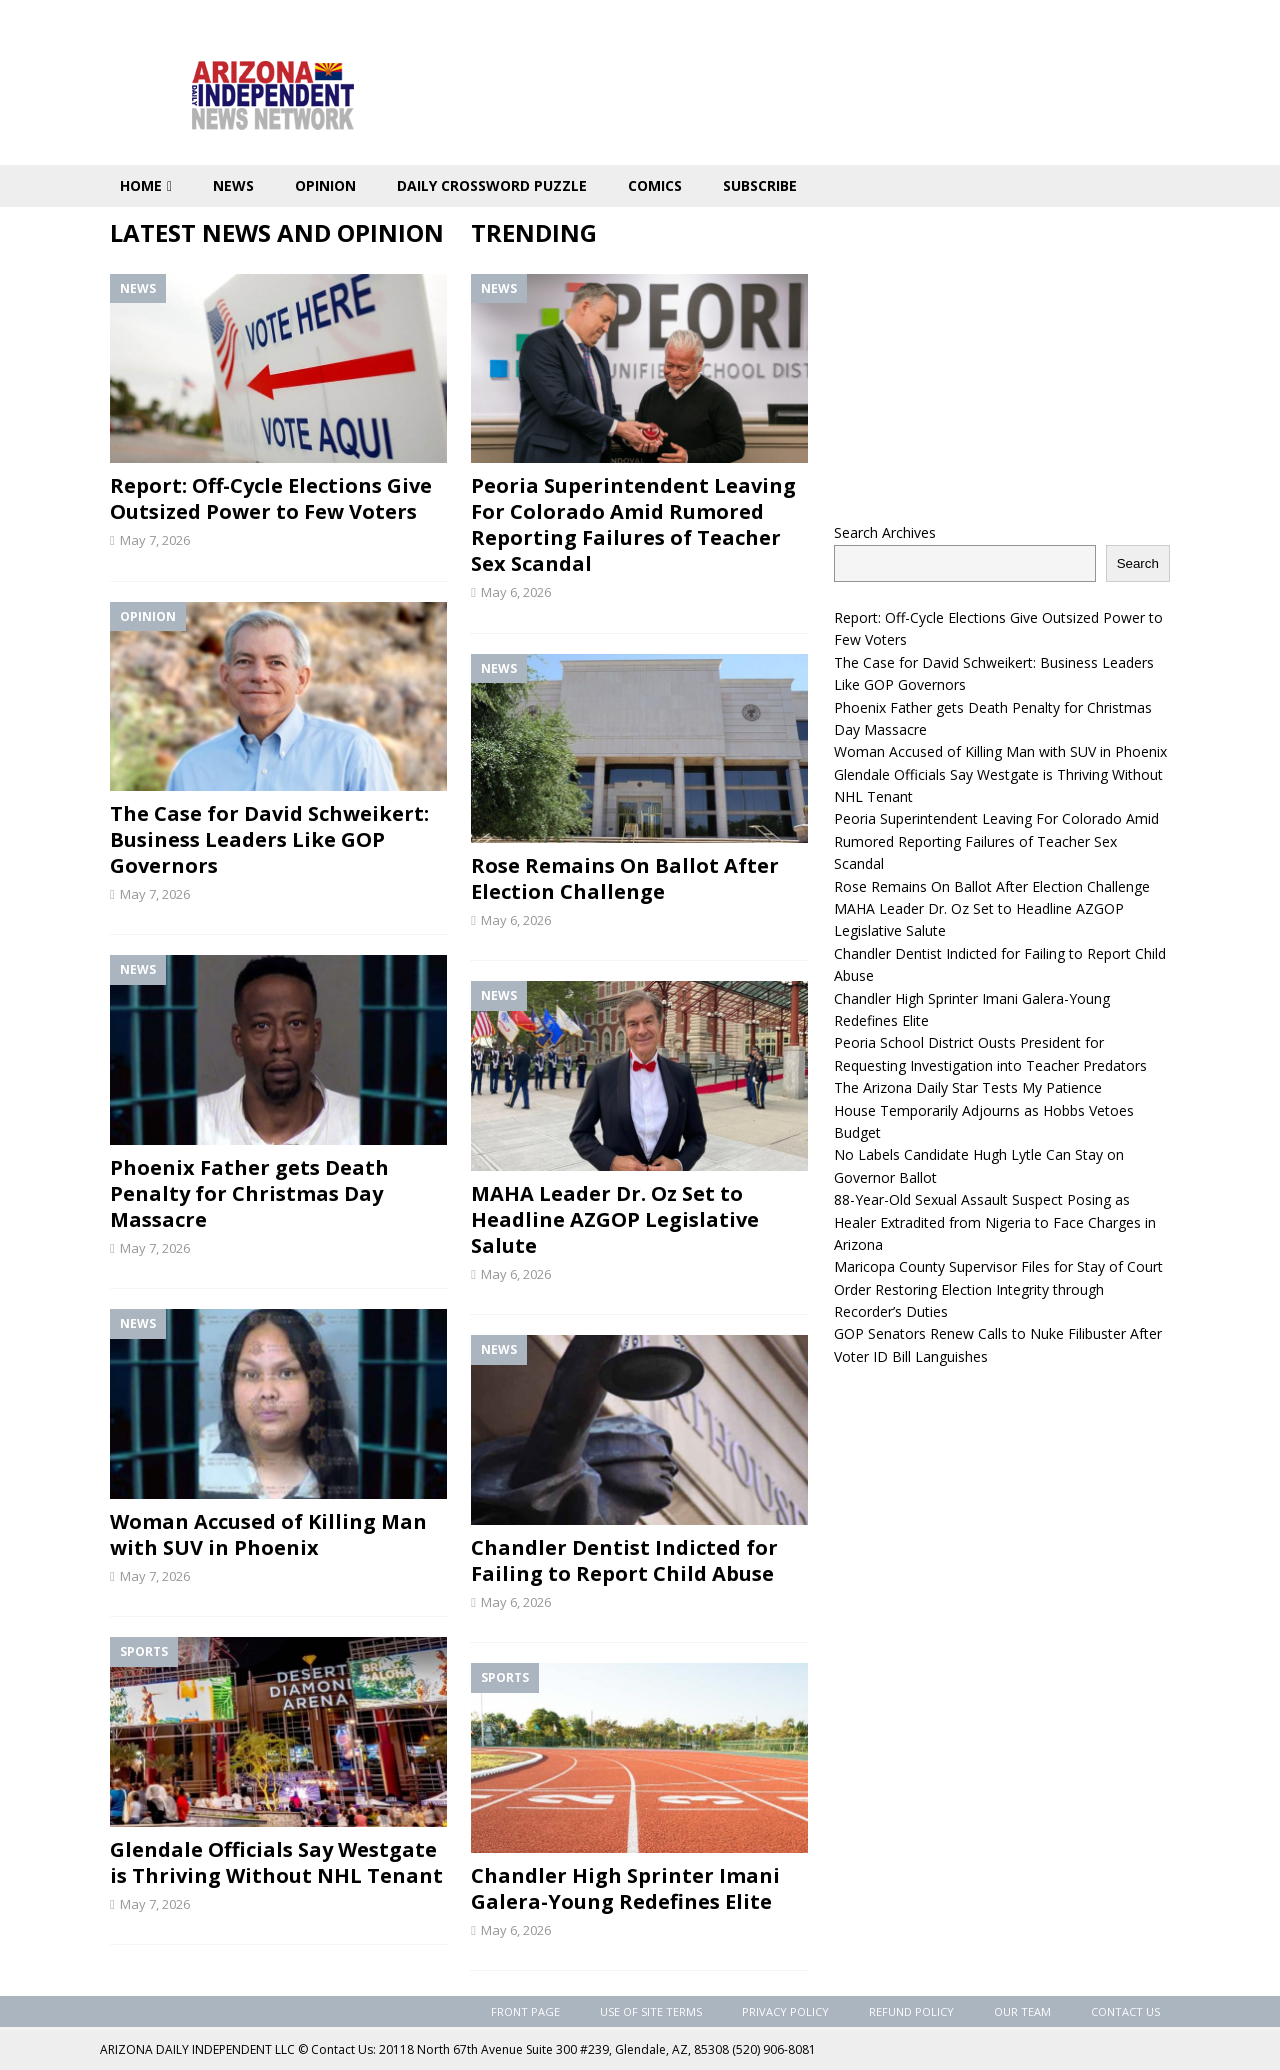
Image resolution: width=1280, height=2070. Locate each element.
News (233, 185)
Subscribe (760, 185)
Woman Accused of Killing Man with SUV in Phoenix (268, 1534)
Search (1138, 563)
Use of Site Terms (651, 2011)
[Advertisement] (1002, 357)
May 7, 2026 (155, 540)
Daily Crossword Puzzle (492, 185)
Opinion (325, 185)
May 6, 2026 (516, 592)
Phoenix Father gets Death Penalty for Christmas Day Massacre (249, 1193)
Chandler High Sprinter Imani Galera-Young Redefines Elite (625, 1888)
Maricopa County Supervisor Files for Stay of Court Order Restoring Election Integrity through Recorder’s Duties (998, 1289)
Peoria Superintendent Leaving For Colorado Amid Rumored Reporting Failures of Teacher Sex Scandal (633, 524)
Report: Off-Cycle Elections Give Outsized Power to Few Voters (271, 498)
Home (141, 185)
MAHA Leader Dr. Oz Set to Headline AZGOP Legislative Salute (615, 1219)
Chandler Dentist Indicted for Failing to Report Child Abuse (624, 1560)
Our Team (1022, 2011)
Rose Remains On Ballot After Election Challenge (625, 878)
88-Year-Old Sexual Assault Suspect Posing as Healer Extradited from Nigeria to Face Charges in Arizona (995, 1222)
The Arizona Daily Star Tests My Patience (968, 1087)
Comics (655, 185)
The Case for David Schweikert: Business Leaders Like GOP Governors (269, 839)
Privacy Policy (785, 2011)
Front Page (525, 2011)
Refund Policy (911, 2011)
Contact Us (1125, 2011)
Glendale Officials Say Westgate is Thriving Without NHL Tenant (276, 1862)
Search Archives (885, 532)
